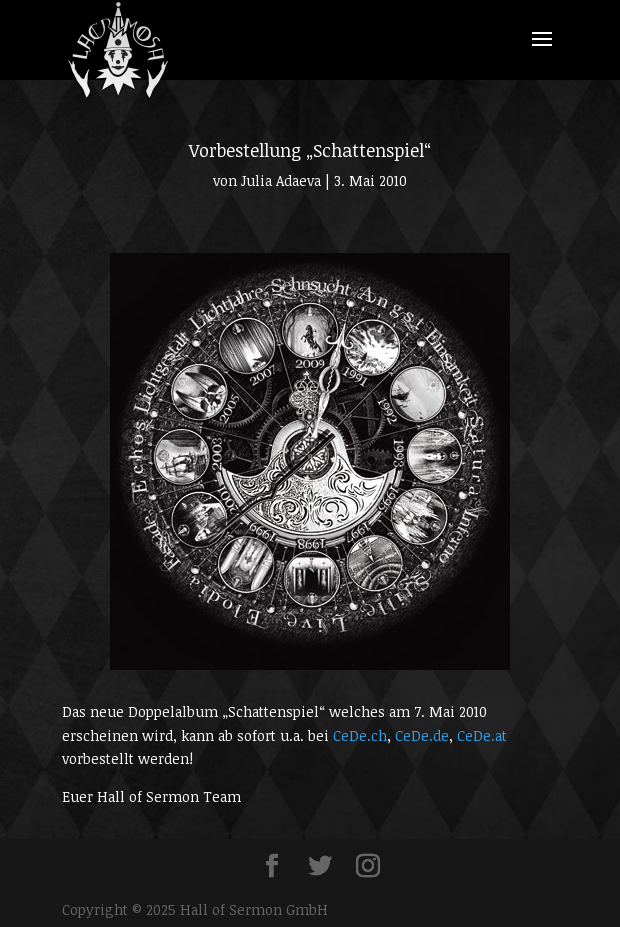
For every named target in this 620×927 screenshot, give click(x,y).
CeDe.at (482, 735)
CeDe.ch (360, 735)
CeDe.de (422, 735)
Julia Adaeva (281, 180)
